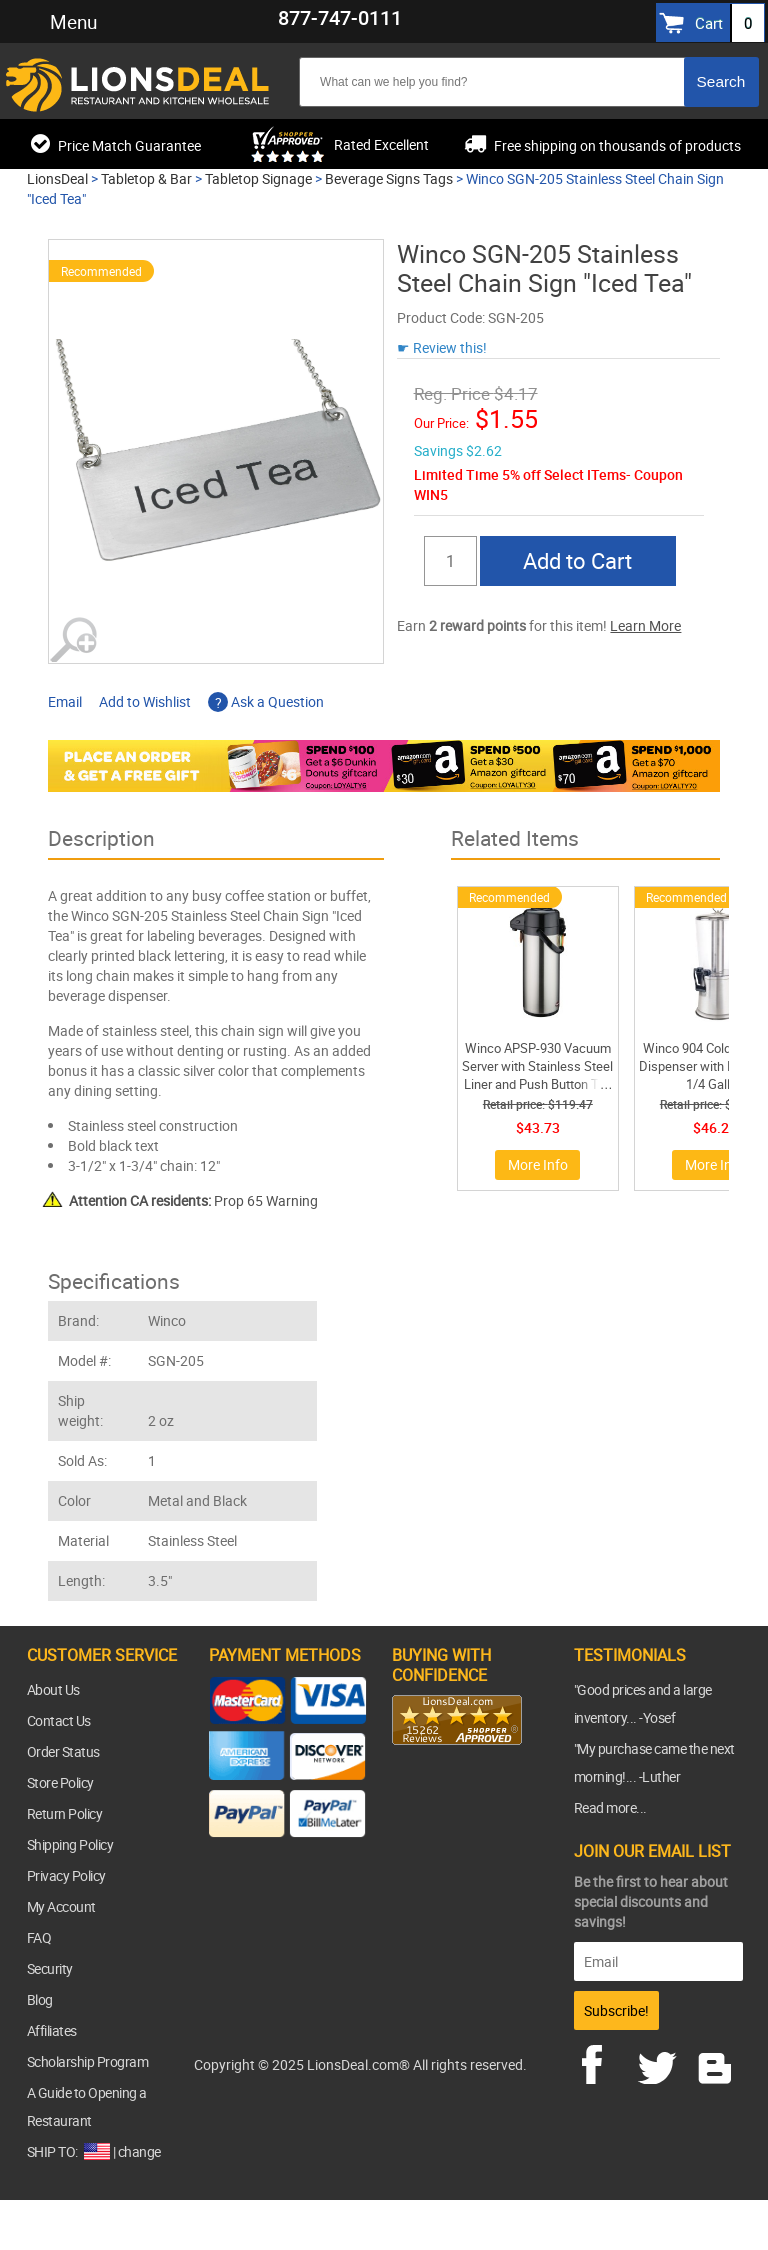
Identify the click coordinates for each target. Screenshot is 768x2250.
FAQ (39, 1937)
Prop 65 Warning (193, 1200)
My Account (61, 1906)
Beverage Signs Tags (389, 178)
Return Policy (65, 1813)
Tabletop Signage (258, 178)
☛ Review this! (442, 347)
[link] (432, 1784)
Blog (40, 1999)
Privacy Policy (66, 1875)
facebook (606, 2062)
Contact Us (59, 1720)
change (139, 2151)
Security (50, 1968)
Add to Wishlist (145, 701)
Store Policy (60, 1782)
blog (716, 2062)
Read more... (610, 1807)
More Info (538, 1164)
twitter (661, 2062)
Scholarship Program (88, 2061)
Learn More (645, 625)
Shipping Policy (70, 1844)
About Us (53, 1689)
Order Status (63, 1751)
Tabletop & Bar (146, 178)
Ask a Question (266, 701)
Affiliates (52, 2030)
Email (65, 701)
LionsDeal (57, 178)
